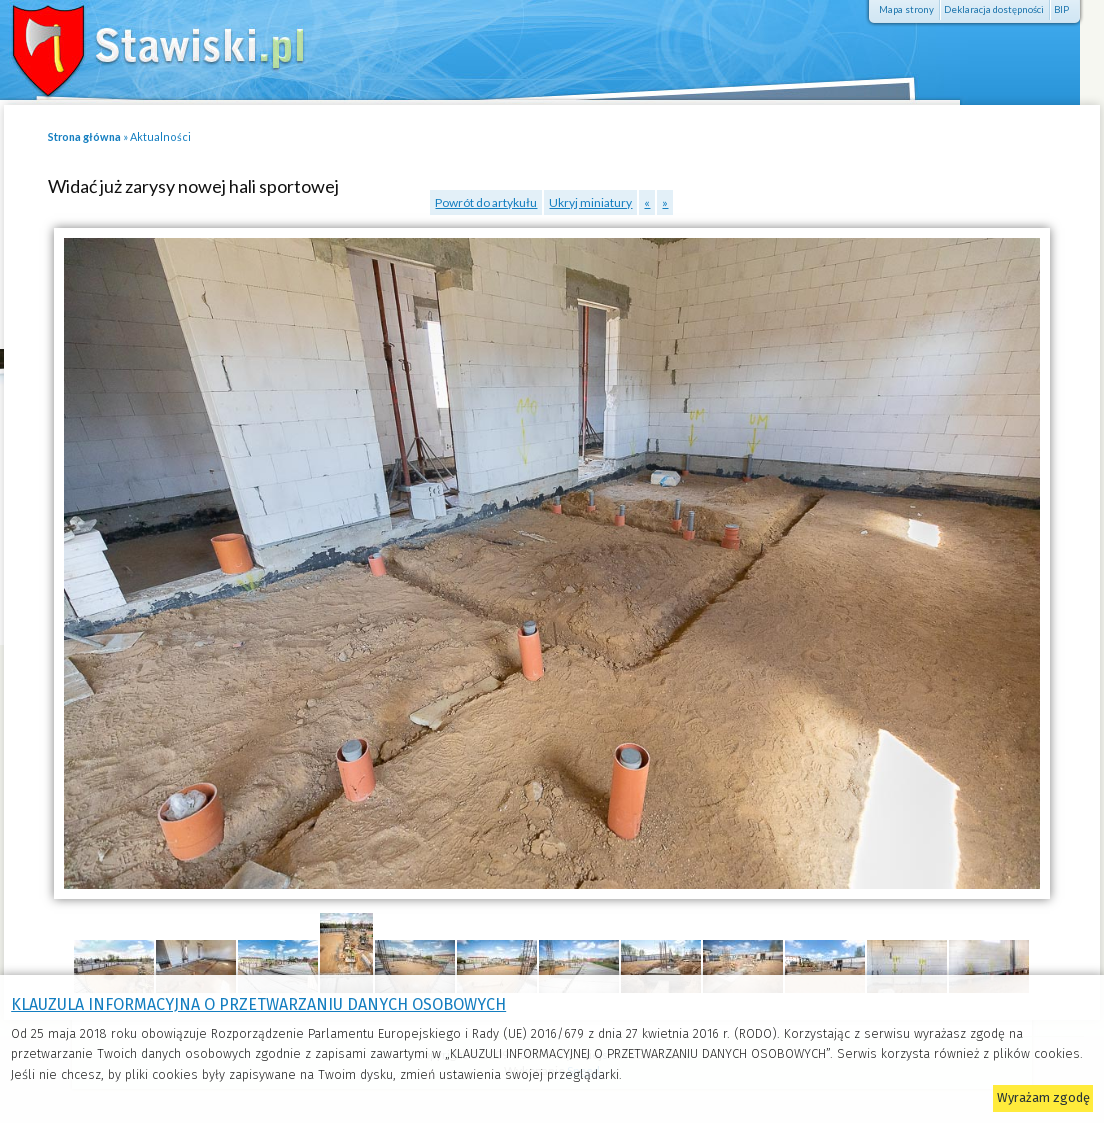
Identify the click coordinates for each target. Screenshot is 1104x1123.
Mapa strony (906, 9)
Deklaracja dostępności (994, 9)
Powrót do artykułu (486, 202)
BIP (1061, 9)
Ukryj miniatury (590, 202)
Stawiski (145, 45)
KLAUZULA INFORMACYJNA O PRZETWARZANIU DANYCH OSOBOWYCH (258, 1004)
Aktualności (160, 136)
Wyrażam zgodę (1043, 1097)
